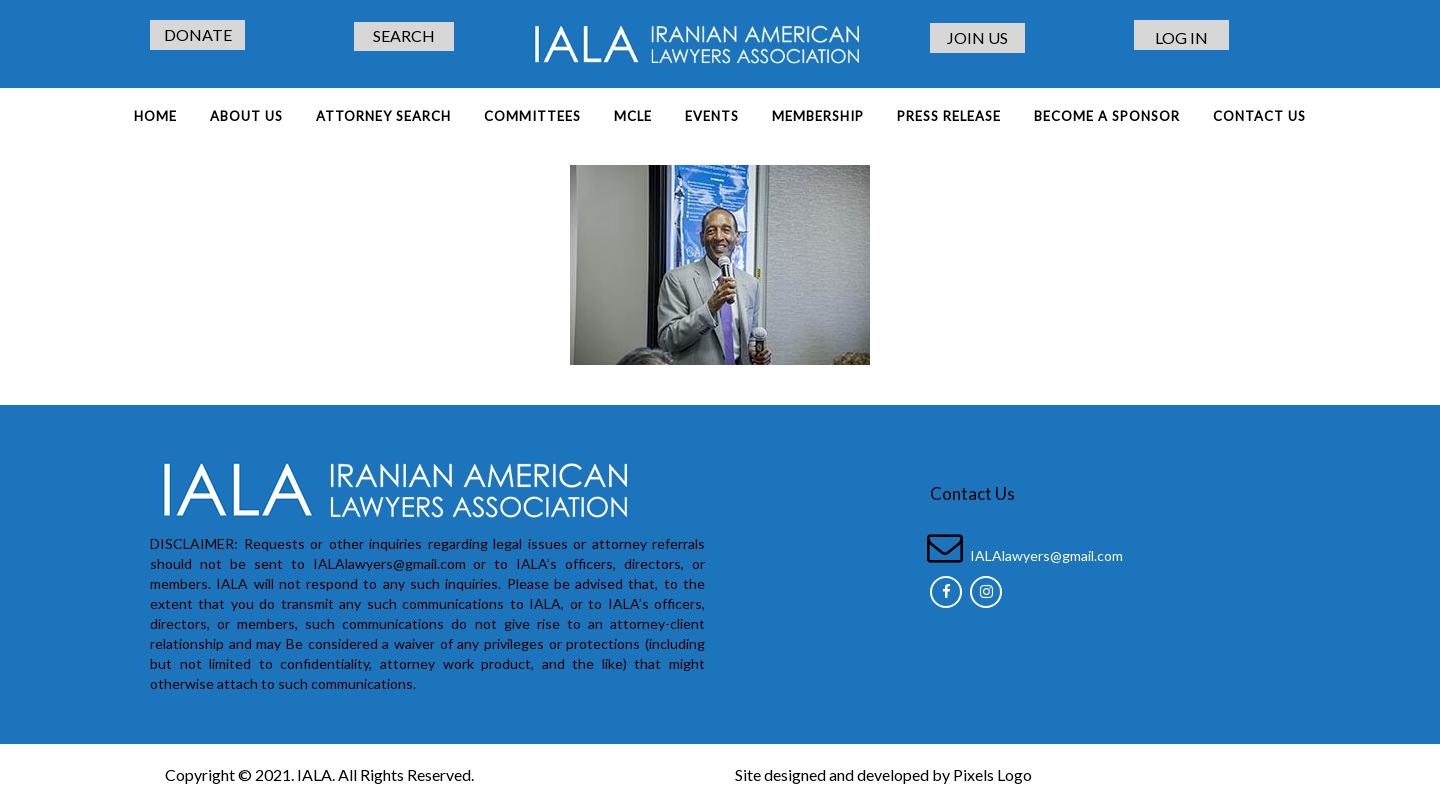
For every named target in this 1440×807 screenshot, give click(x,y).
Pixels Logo (992, 774)
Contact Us (1259, 116)
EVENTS (712, 116)
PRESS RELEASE (949, 116)
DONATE (198, 34)
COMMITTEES (532, 116)
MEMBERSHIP (818, 116)
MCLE (633, 116)
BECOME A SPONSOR (1107, 116)
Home (155, 116)
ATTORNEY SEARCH (383, 116)
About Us (246, 116)
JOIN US (977, 37)
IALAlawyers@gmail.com (1046, 555)
